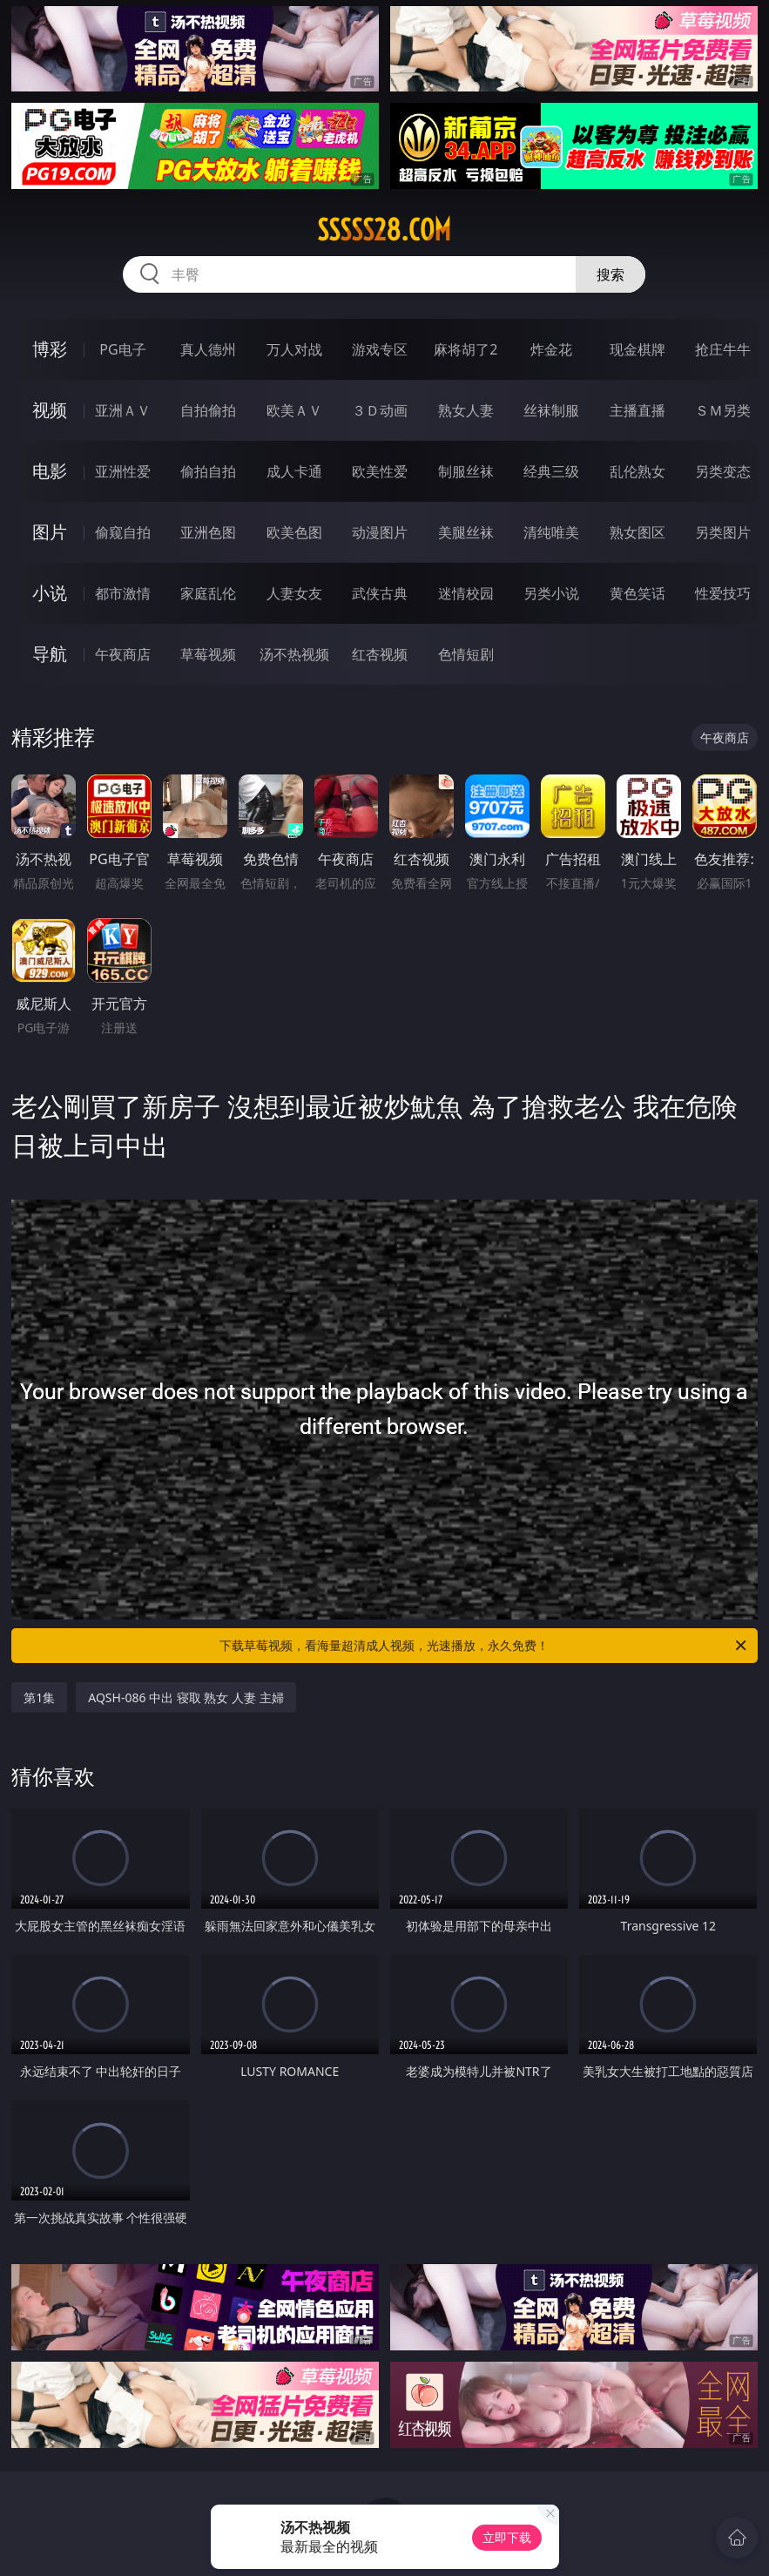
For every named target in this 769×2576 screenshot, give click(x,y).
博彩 (49, 349)
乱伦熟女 (637, 471)
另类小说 (551, 593)
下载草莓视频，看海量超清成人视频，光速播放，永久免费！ (483, 1645)
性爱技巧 (723, 593)
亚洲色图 (208, 532)
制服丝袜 (466, 471)
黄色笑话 (637, 593)
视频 (49, 410)
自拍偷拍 (208, 410)
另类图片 (723, 532)
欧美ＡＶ (294, 410)
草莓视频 (208, 654)
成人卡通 (294, 471)
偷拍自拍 (208, 471)
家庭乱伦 (208, 593)
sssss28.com (384, 230)
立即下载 (506, 2537)
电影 (49, 471)
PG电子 (122, 349)
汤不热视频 (294, 654)
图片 (49, 532)
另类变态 (723, 471)
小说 (49, 593)
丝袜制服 (551, 410)
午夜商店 (123, 654)
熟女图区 (637, 532)
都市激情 (123, 593)
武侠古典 (380, 593)
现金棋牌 (637, 349)
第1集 (39, 1697)
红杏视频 (380, 654)
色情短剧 (466, 654)
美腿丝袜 (466, 532)
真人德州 (208, 349)
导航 (49, 654)
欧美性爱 (380, 471)
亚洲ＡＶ (123, 410)
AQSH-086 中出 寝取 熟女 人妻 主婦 (185, 1697)
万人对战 (294, 349)
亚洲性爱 (123, 471)
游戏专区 (380, 349)
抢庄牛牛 (723, 349)
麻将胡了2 (465, 349)
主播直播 (637, 410)
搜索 (610, 274)
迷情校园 (466, 593)
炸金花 (551, 349)
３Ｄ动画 (380, 410)
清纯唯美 (551, 532)
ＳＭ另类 (723, 410)
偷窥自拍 (123, 532)
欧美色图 (294, 532)
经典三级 (551, 471)
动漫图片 (380, 532)
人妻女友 (294, 593)
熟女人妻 (466, 410)
